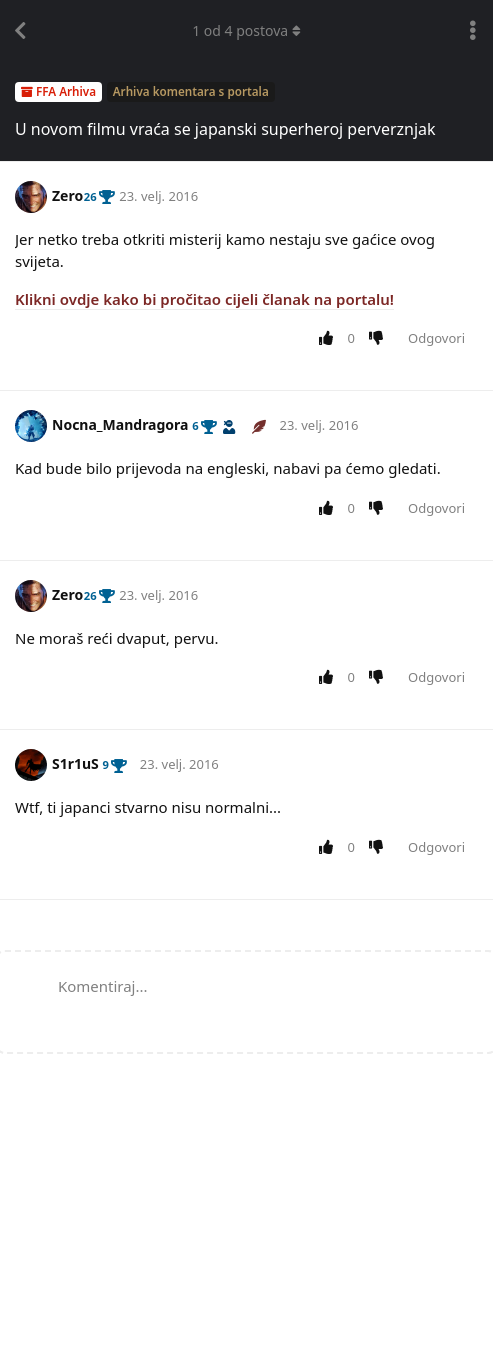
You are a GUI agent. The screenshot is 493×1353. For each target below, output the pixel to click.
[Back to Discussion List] (20, 31)
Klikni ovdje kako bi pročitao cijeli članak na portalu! (204, 299)
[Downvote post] (380, 339)
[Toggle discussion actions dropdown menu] (473, 31)
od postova (246, 30)
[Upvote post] (329, 339)
